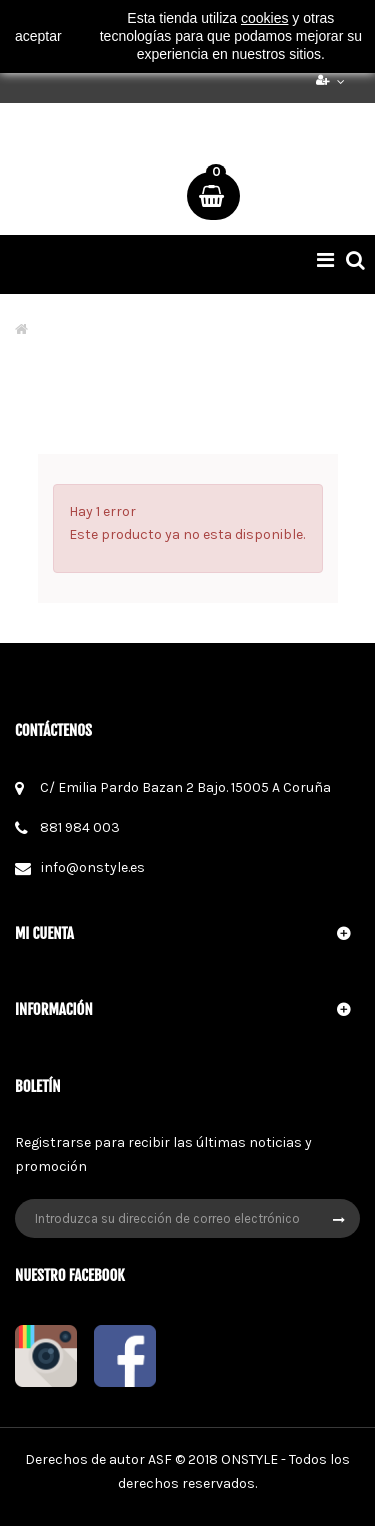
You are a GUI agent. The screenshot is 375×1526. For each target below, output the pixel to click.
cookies (264, 18)
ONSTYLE (249, 1459)
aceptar (38, 36)
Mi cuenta (44, 933)
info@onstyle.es (93, 867)
